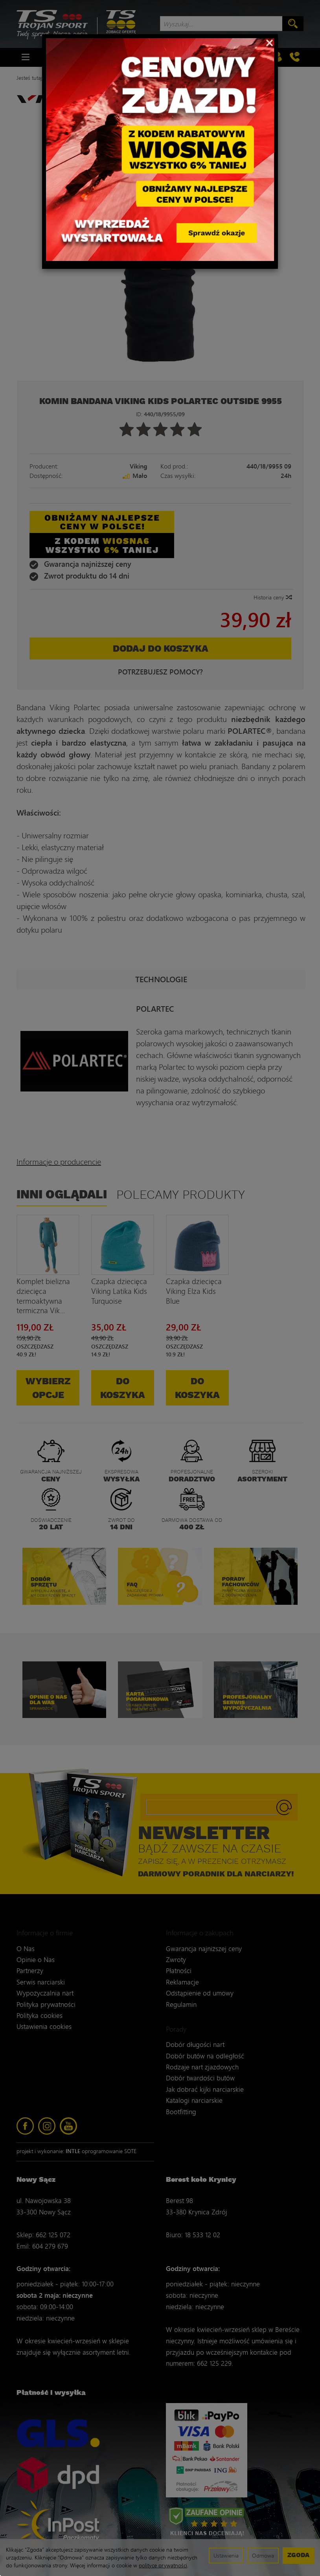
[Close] (269, 42)
